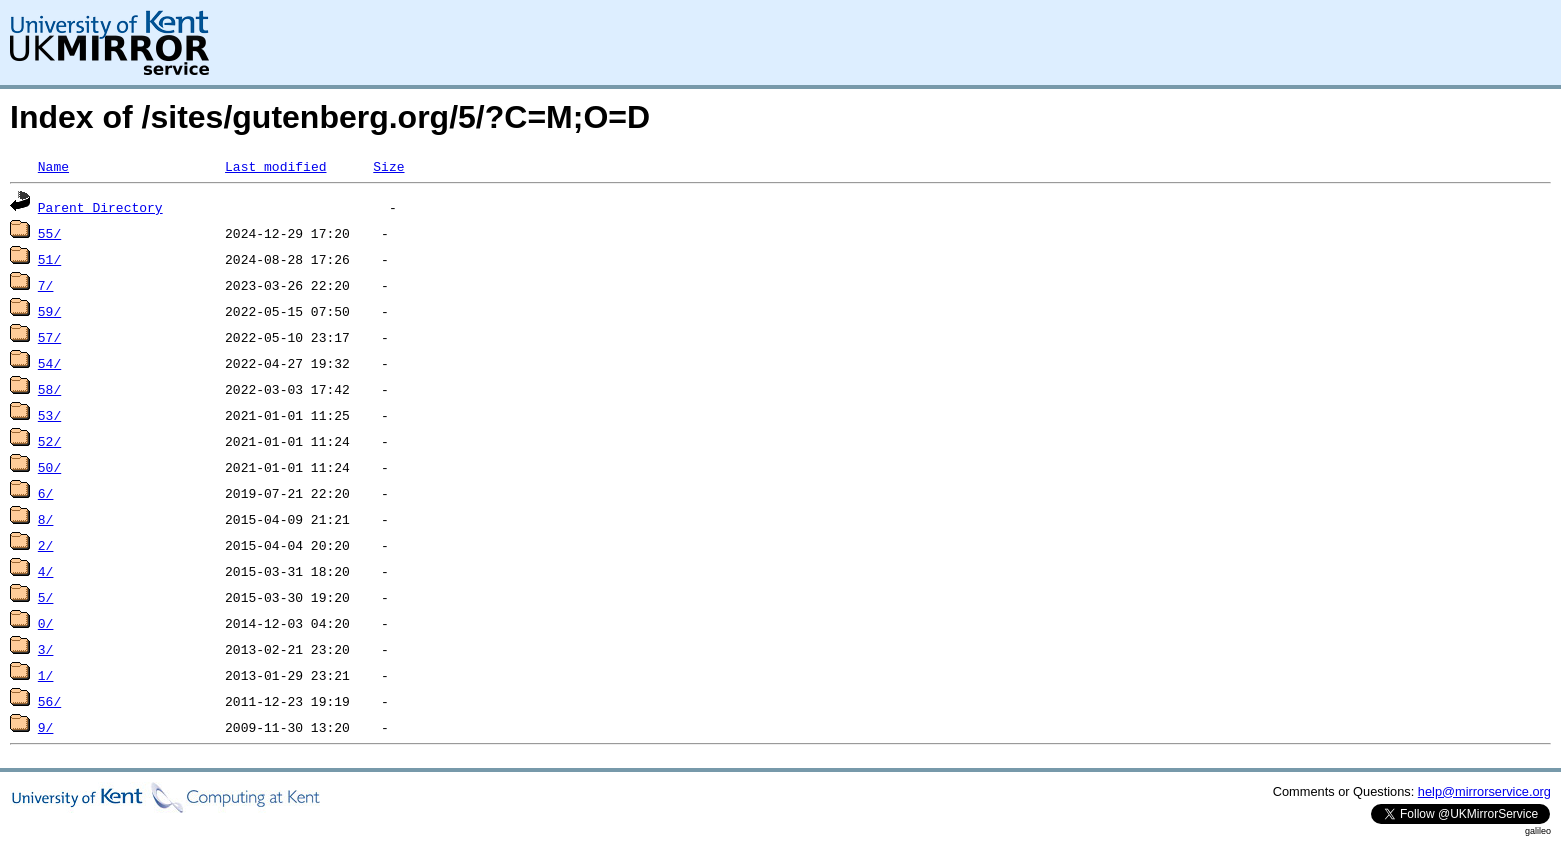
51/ (49, 259)
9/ (46, 727)
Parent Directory (100, 207)
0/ (46, 623)
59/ (49, 311)
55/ (49, 233)
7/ (46, 285)
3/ (46, 649)
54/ (49, 363)
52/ (49, 441)
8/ (46, 519)
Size (388, 166)
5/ (46, 597)
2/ (46, 545)
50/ (49, 467)
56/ (49, 701)
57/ (49, 337)
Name (53, 166)
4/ (46, 571)
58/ (49, 389)
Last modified (275, 166)
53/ (49, 415)
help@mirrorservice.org (1484, 791)
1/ (46, 675)
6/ (46, 493)
